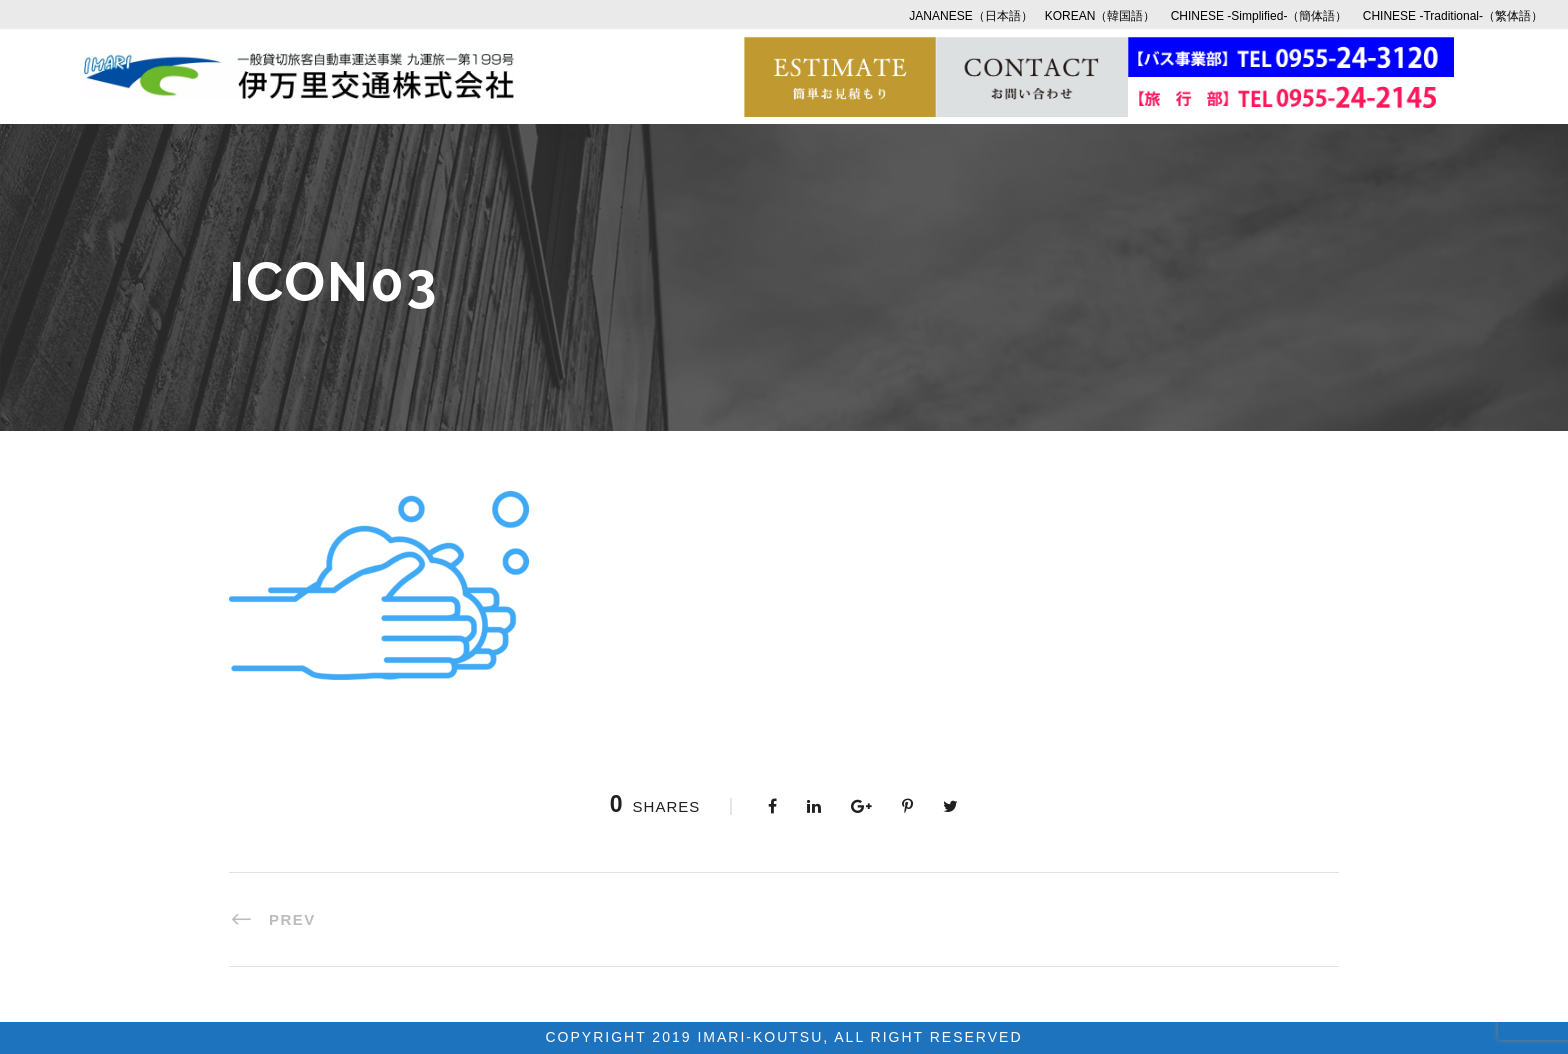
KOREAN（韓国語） (1100, 16)
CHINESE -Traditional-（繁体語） (1453, 16)
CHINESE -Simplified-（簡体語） (1259, 16)
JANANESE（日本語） (970, 16)
